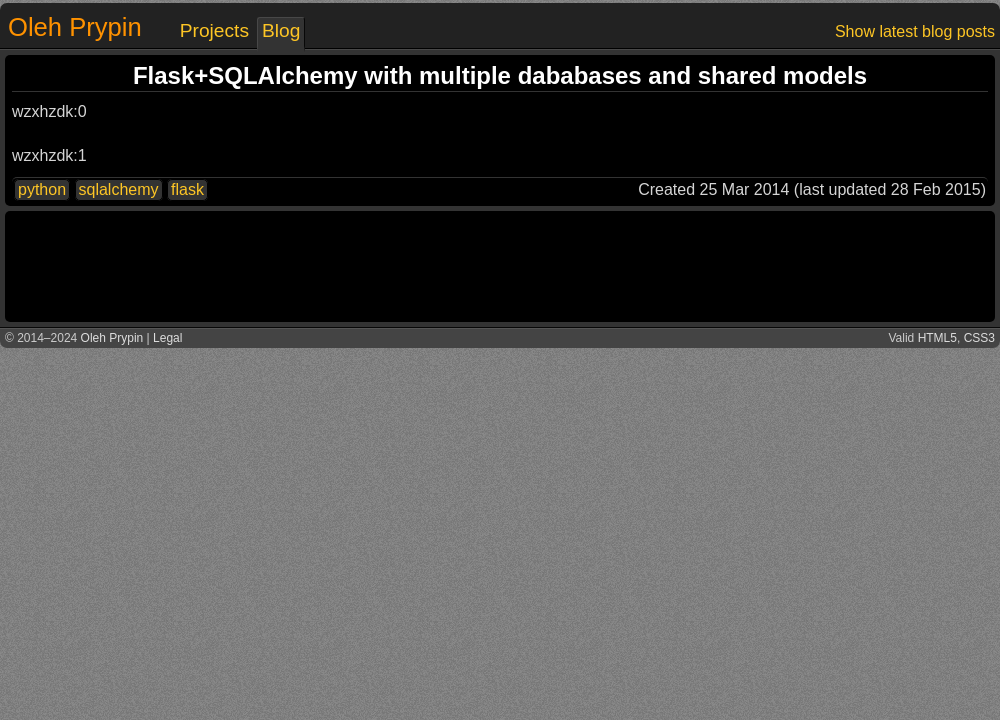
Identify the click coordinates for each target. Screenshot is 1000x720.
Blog (281, 30)
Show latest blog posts (915, 31)
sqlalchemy (119, 189)
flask (187, 189)
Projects (214, 30)
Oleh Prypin (75, 27)
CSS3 (979, 338)
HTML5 (937, 338)
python (42, 189)
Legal (167, 338)
